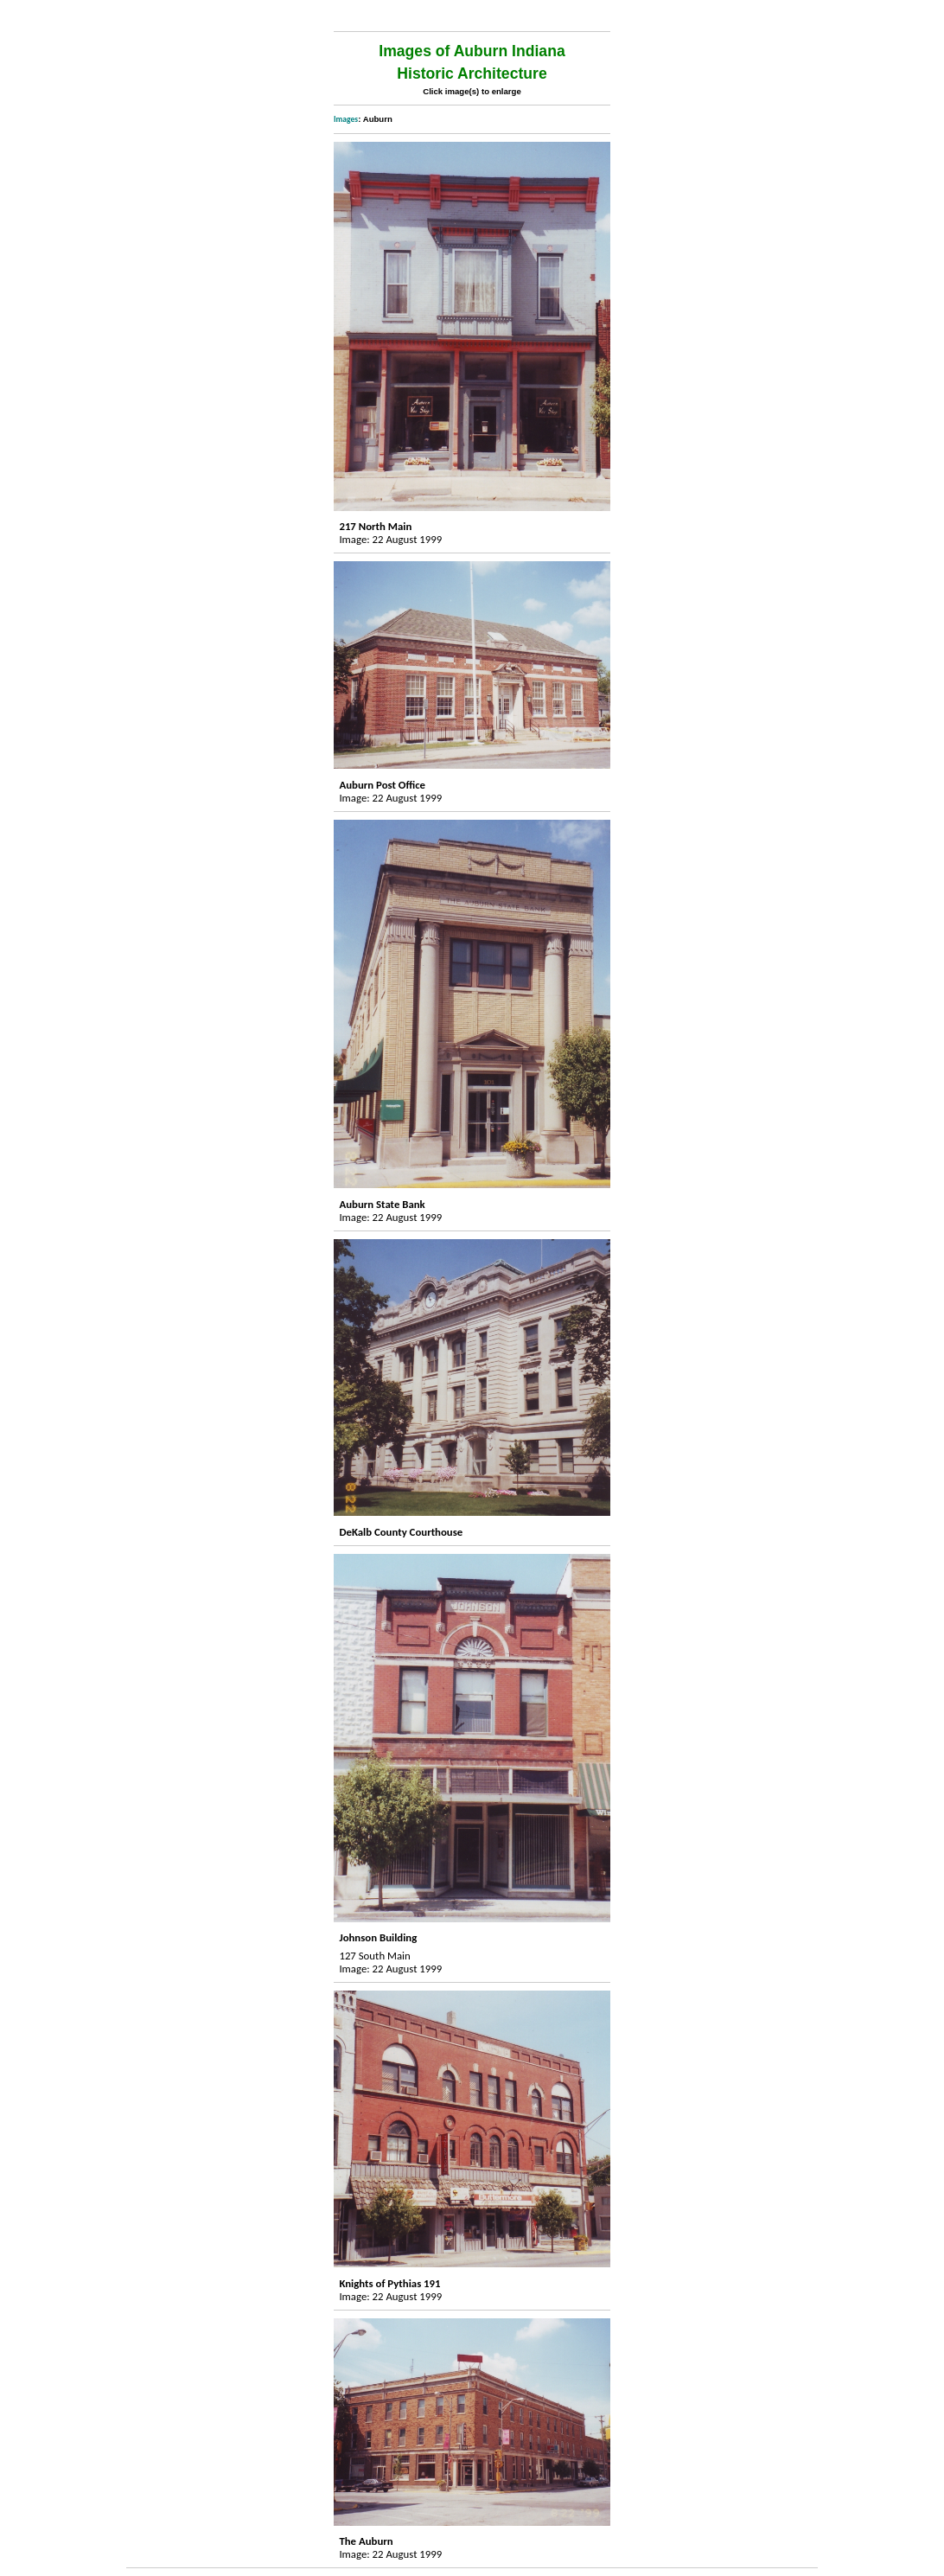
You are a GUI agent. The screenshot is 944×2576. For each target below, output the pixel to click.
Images (346, 119)
